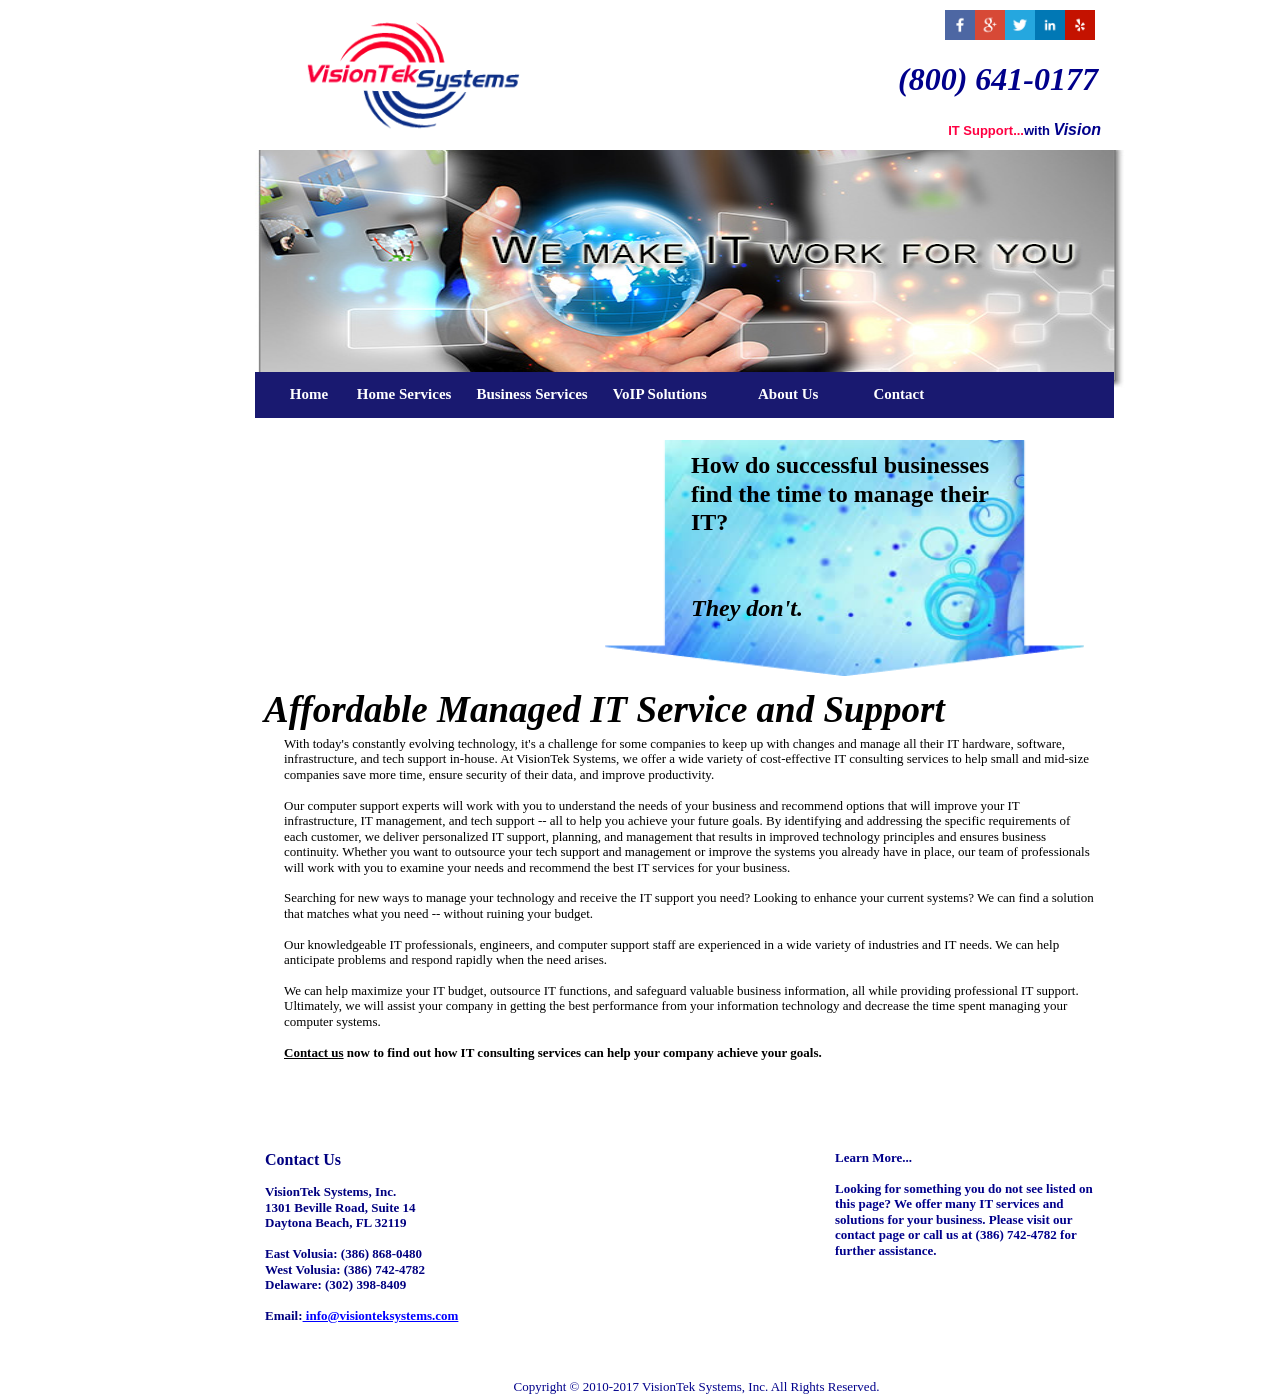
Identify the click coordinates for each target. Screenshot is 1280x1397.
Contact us (314, 1052)
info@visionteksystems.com (381, 1315)
